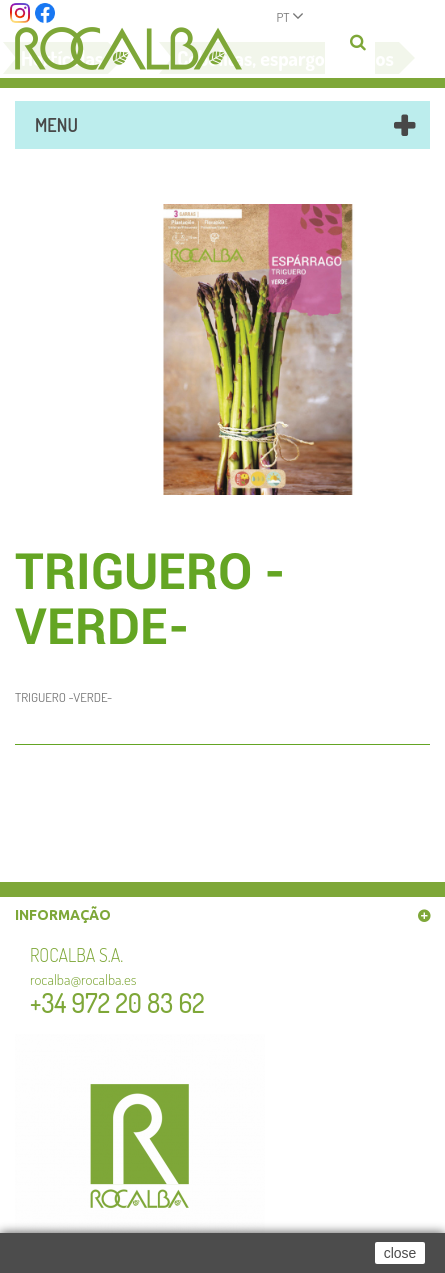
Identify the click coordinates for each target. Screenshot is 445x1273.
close (400, 1253)
